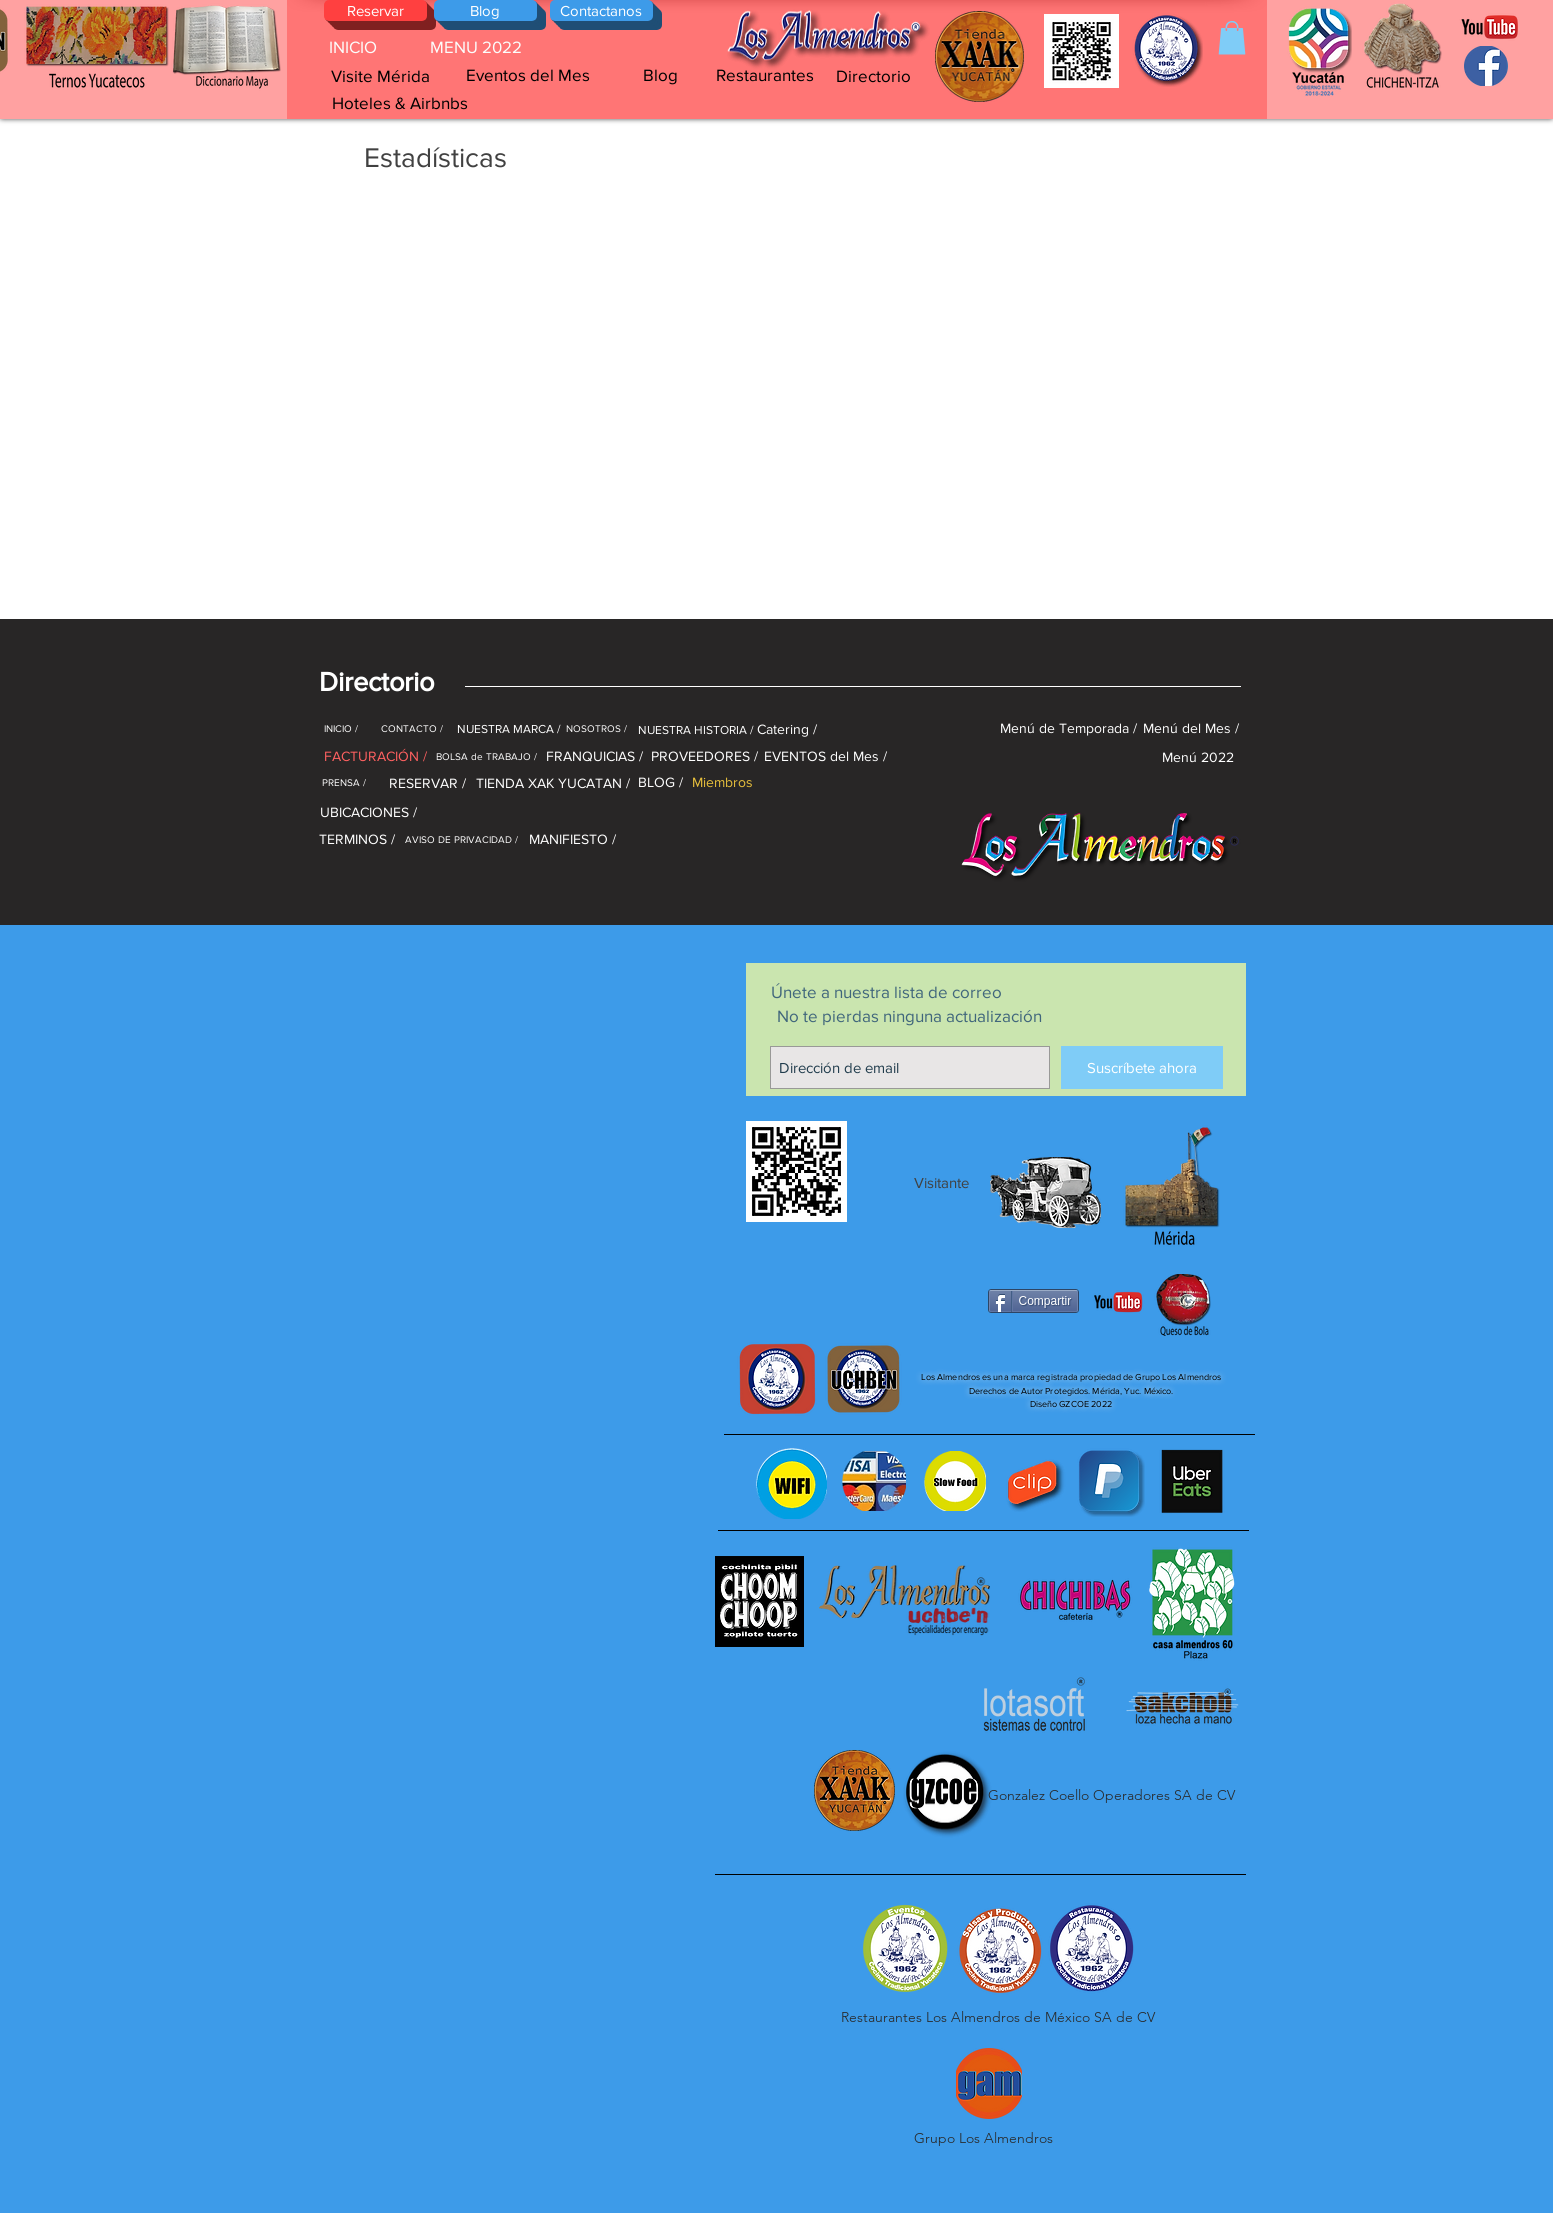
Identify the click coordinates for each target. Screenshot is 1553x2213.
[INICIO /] (341, 728)
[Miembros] (723, 782)
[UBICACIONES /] (368, 812)
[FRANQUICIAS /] (595, 756)
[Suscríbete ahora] (1142, 1067)
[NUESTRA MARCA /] (509, 729)
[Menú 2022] (1198, 757)
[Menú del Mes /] (1191, 728)
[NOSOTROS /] (597, 728)
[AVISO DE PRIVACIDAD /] (462, 839)
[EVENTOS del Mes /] (826, 756)
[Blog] (485, 10)
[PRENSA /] (344, 783)
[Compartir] (1034, 1301)
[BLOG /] (661, 782)
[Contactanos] (601, 10)
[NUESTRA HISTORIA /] (696, 729)
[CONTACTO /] (412, 728)
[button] (1232, 37)
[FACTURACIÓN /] (376, 756)
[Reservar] (375, 10)
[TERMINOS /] (357, 839)
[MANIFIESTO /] (573, 839)
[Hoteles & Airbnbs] (400, 102)
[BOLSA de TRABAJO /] (487, 756)
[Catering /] (787, 729)
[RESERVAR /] (427, 783)
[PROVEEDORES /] (704, 756)
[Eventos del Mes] (528, 75)
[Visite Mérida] (380, 76)
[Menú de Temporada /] (1069, 728)
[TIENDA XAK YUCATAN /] (553, 783)
